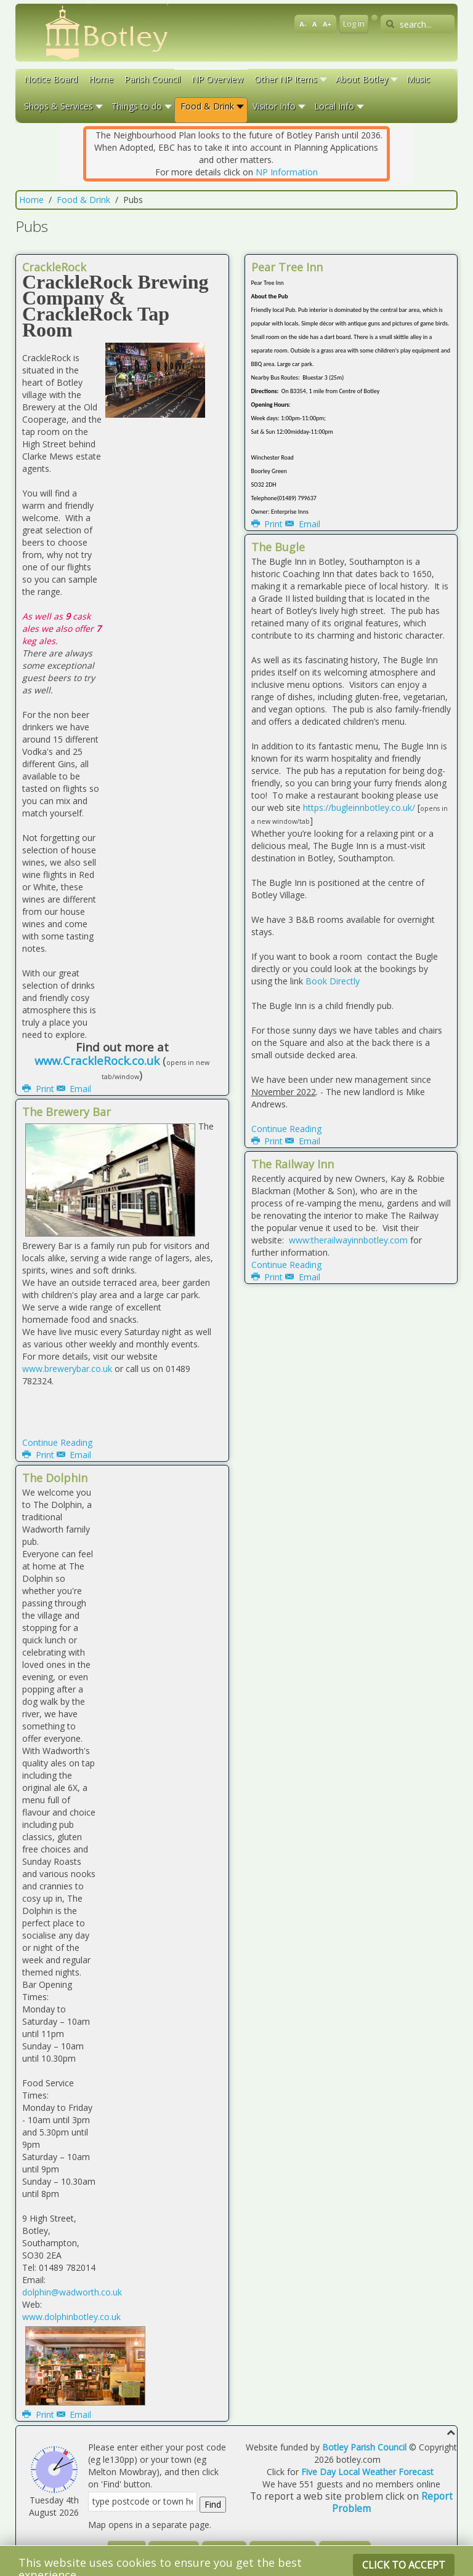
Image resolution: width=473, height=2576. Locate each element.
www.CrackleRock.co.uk (97, 1060)
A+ (327, 24)
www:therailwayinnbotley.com (347, 1240)
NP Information (287, 172)
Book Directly (332, 981)
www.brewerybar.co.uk (67, 1368)
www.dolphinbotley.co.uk (71, 2317)
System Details (283, 2550)
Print (39, 1089)
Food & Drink (83, 199)
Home (31, 199)
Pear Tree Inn (287, 267)
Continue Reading (57, 1442)
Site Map (224, 2550)
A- (303, 24)
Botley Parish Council (364, 2447)
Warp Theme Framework (262, 2565)
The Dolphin (54, 1477)
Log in (354, 23)
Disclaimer (174, 2550)
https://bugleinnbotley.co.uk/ (359, 807)
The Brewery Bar (66, 1111)
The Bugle (278, 547)
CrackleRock (54, 267)
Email (74, 1089)
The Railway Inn (292, 1164)
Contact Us (345, 2550)
